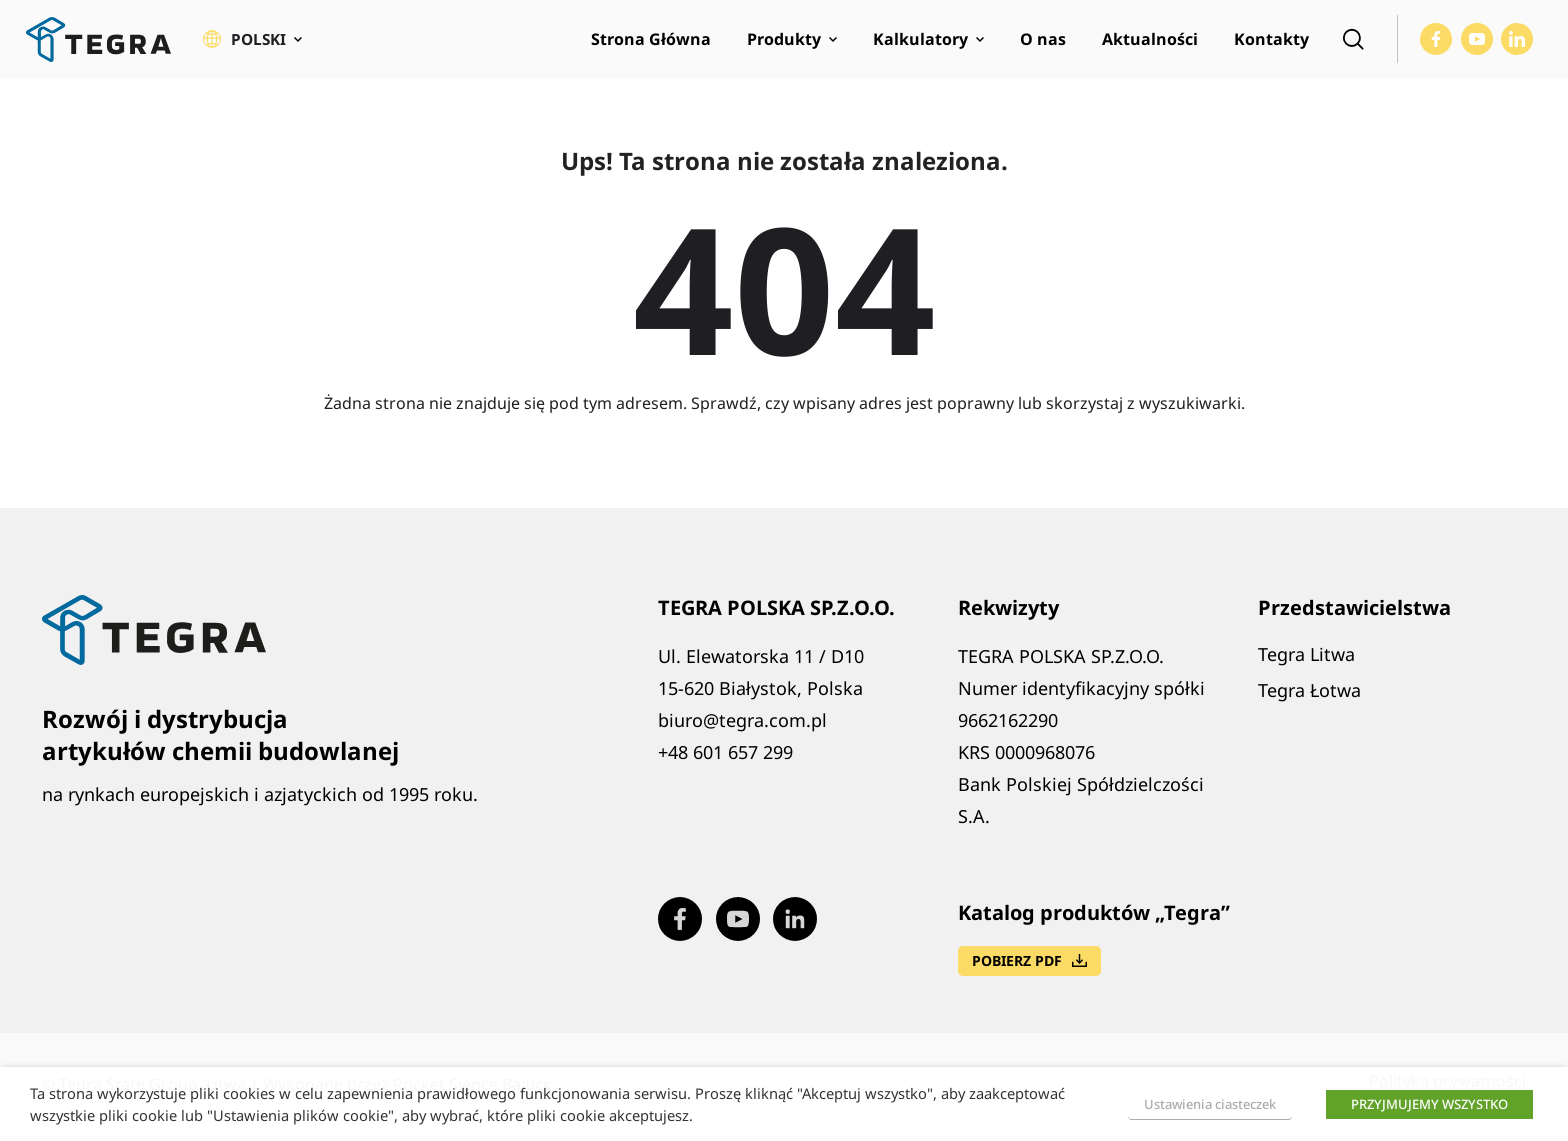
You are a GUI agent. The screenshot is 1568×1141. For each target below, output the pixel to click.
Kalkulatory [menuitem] (920, 46)
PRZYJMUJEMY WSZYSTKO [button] (1429, 1104)
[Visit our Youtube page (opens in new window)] (1477, 46)
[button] (254, 46)
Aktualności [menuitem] (1150, 46)
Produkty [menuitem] (784, 46)
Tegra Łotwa (1309, 702)
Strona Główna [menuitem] (651, 46)
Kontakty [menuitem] (1271, 46)
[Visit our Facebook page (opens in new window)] (1436, 46)
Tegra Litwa (1306, 666)
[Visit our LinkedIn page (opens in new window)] (1517, 46)
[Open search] (1353, 46)
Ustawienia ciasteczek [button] (1210, 1104)
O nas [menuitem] (1043, 46)
